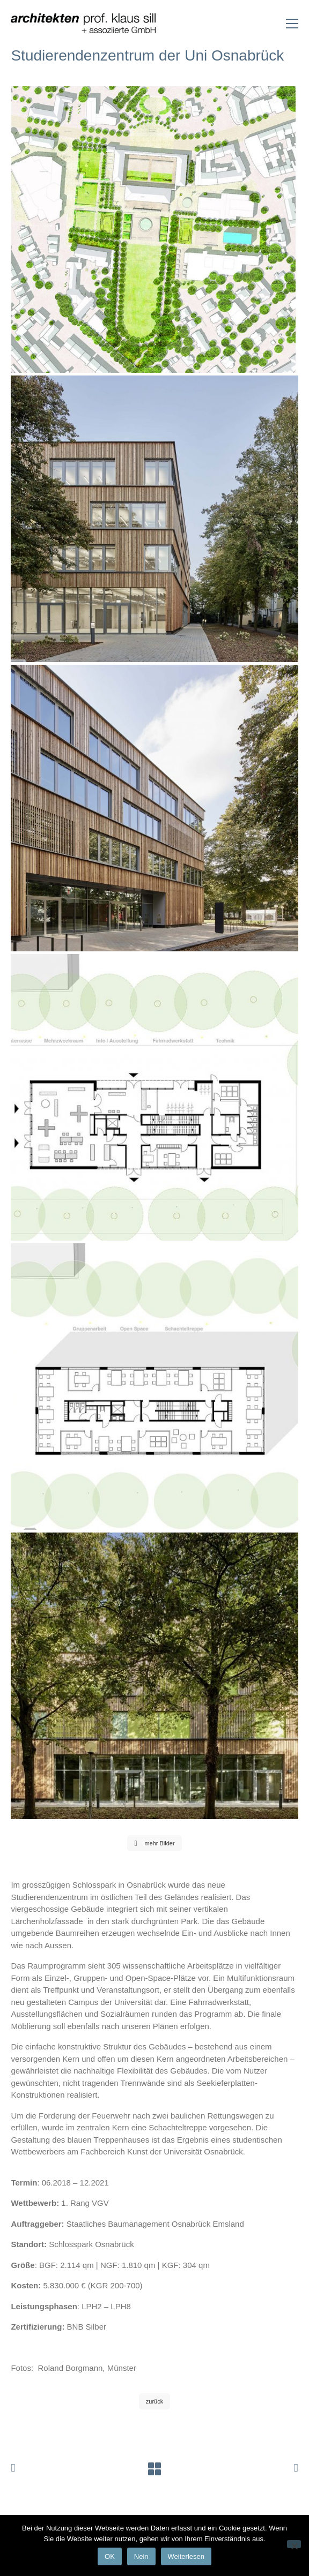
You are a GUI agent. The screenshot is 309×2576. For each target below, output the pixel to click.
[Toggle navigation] (292, 23)
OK (110, 2556)
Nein (141, 2556)
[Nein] (294, 2544)
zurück (154, 2401)
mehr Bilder (154, 1843)
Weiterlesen (186, 2556)
